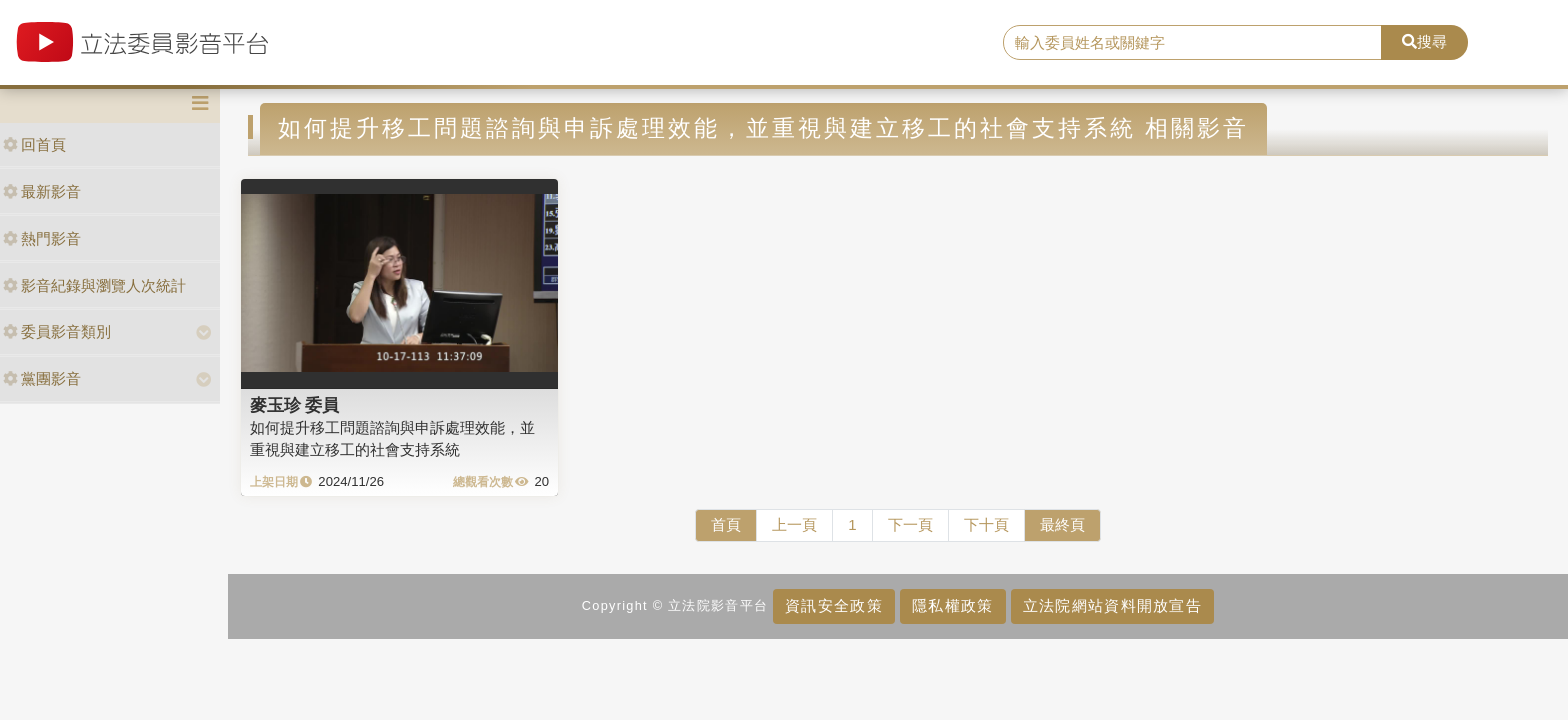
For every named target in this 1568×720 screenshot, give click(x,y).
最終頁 (1062, 524)
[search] (1193, 43)
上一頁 (794, 524)
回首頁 (34, 144)
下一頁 (910, 524)
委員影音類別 (57, 331)
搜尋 (1424, 41)
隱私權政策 (952, 605)
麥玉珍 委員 (295, 405)
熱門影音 (42, 238)
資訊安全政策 (834, 605)
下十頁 (986, 524)
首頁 (726, 524)
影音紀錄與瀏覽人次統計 (94, 285)
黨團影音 (42, 378)
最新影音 (42, 191)
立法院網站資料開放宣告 (1112, 605)
